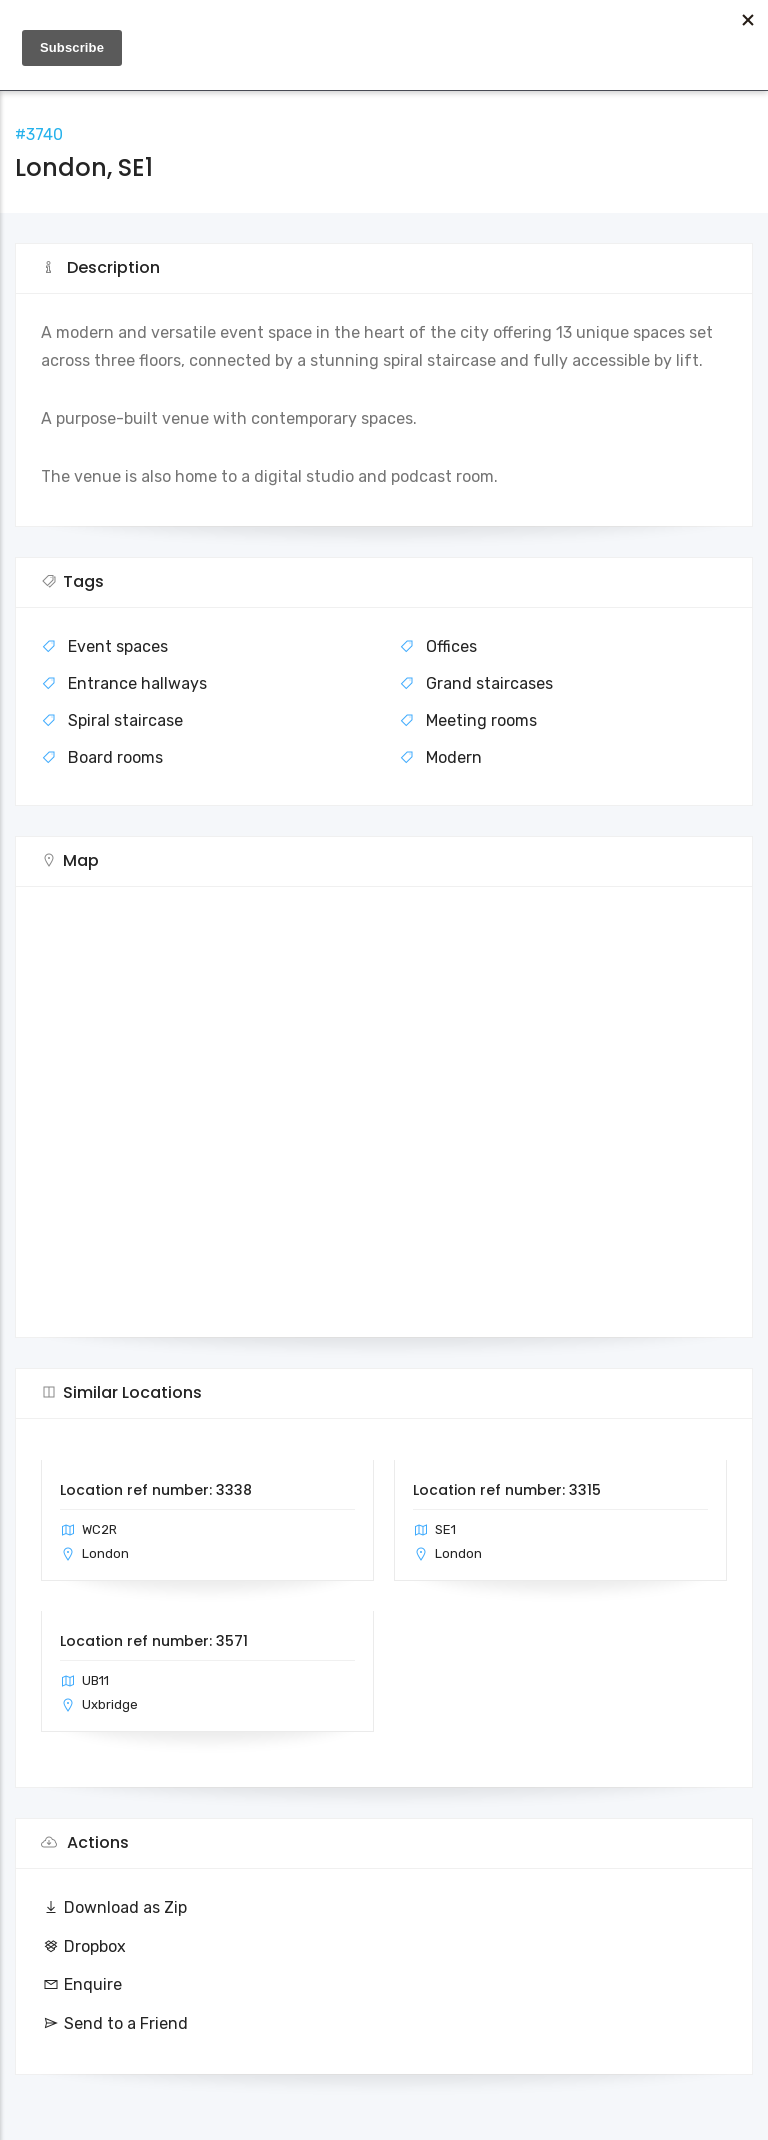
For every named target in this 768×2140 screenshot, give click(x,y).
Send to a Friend (114, 2023)
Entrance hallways (137, 683)
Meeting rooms (481, 720)
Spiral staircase (125, 720)
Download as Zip (114, 1907)
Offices (451, 646)
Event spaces (118, 646)
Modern (454, 757)
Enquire (81, 1984)
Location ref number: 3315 (507, 1490)
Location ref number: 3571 (154, 1641)
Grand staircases (489, 683)
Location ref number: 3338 (156, 1490)
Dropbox (83, 1946)
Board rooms (115, 757)
